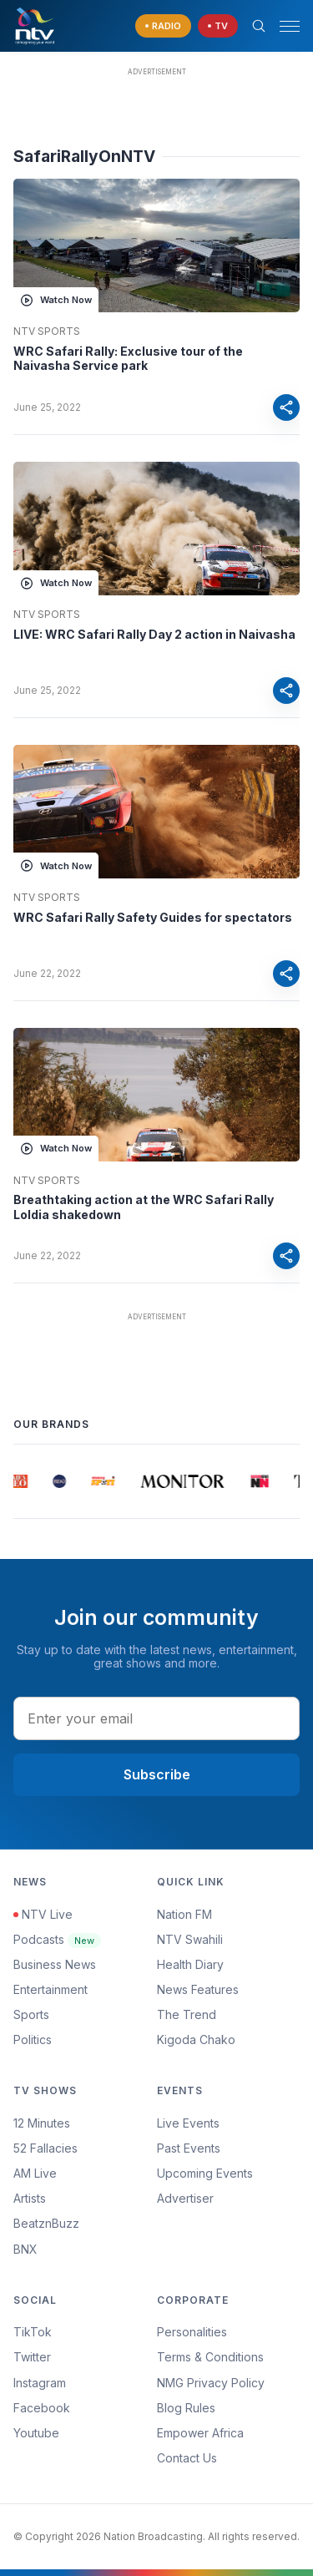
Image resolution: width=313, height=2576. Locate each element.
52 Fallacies (45, 2148)
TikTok (32, 2332)
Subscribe (157, 1774)
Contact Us (187, 2458)
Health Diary (190, 1964)
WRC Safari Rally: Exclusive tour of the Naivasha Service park (128, 358)
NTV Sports (46, 331)
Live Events (188, 2123)
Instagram (39, 2383)
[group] (19, 1481)
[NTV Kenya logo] (34, 26)
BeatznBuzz (46, 2223)
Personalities (192, 2332)
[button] (283, 26)
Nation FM (184, 1914)
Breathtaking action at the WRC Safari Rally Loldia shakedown (143, 1207)
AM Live (35, 2173)
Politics (32, 2039)
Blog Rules (186, 2408)
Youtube (36, 2433)
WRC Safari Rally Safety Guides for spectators (152, 917)
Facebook (41, 2408)
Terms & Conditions (210, 2357)
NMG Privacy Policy (211, 2383)
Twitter (32, 2357)
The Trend (186, 2014)
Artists (29, 2198)
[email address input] (156, 1718)
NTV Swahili (190, 1939)
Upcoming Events (205, 2173)
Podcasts (57, 1939)
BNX (25, 2249)
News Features (198, 1989)
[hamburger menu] (290, 26)
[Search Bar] (258, 25)
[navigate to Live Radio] (163, 26)
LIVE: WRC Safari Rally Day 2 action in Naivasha (154, 634)
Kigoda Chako (196, 2039)
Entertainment (50, 1989)
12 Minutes (41, 2123)
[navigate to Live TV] (218, 26)
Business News (54, 1964)
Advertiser (185, 2198)
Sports (31, 2014)
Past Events (188, 2148)
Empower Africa (200, 2433)
